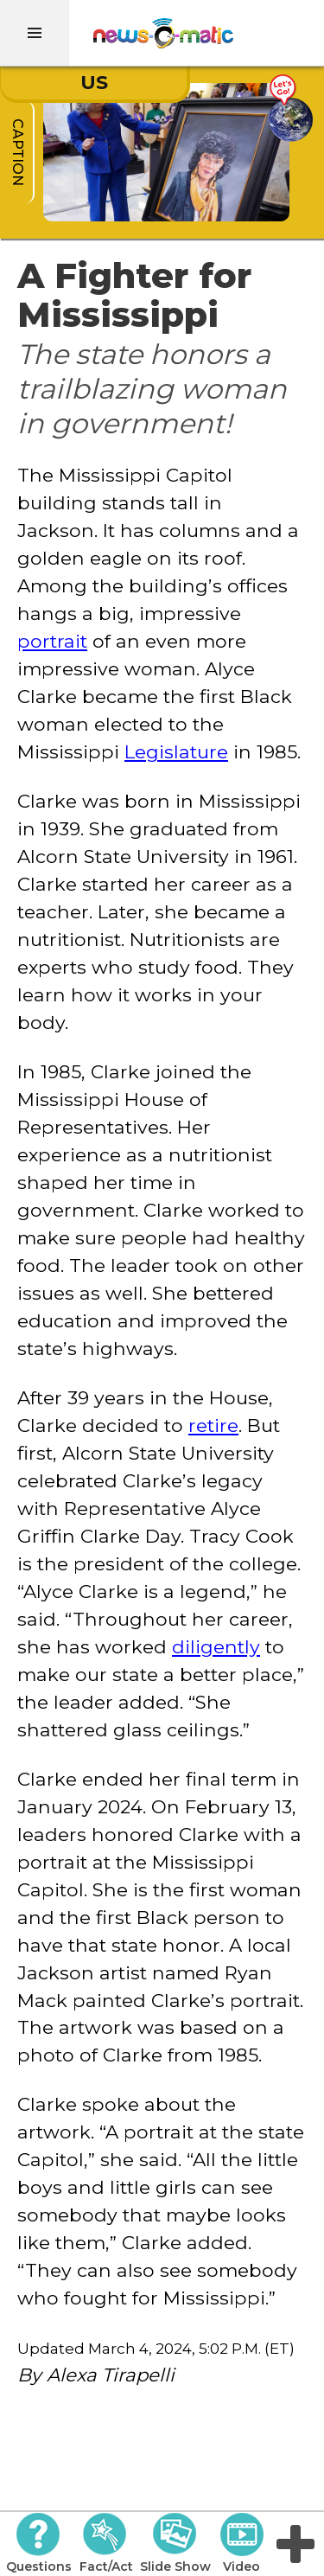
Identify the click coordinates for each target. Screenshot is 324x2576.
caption (18, 152)
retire (213, 1425)
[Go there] (290, 108)
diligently (216, 1646)
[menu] (34, 33)
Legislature (176, 751)
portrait (52, 641)
